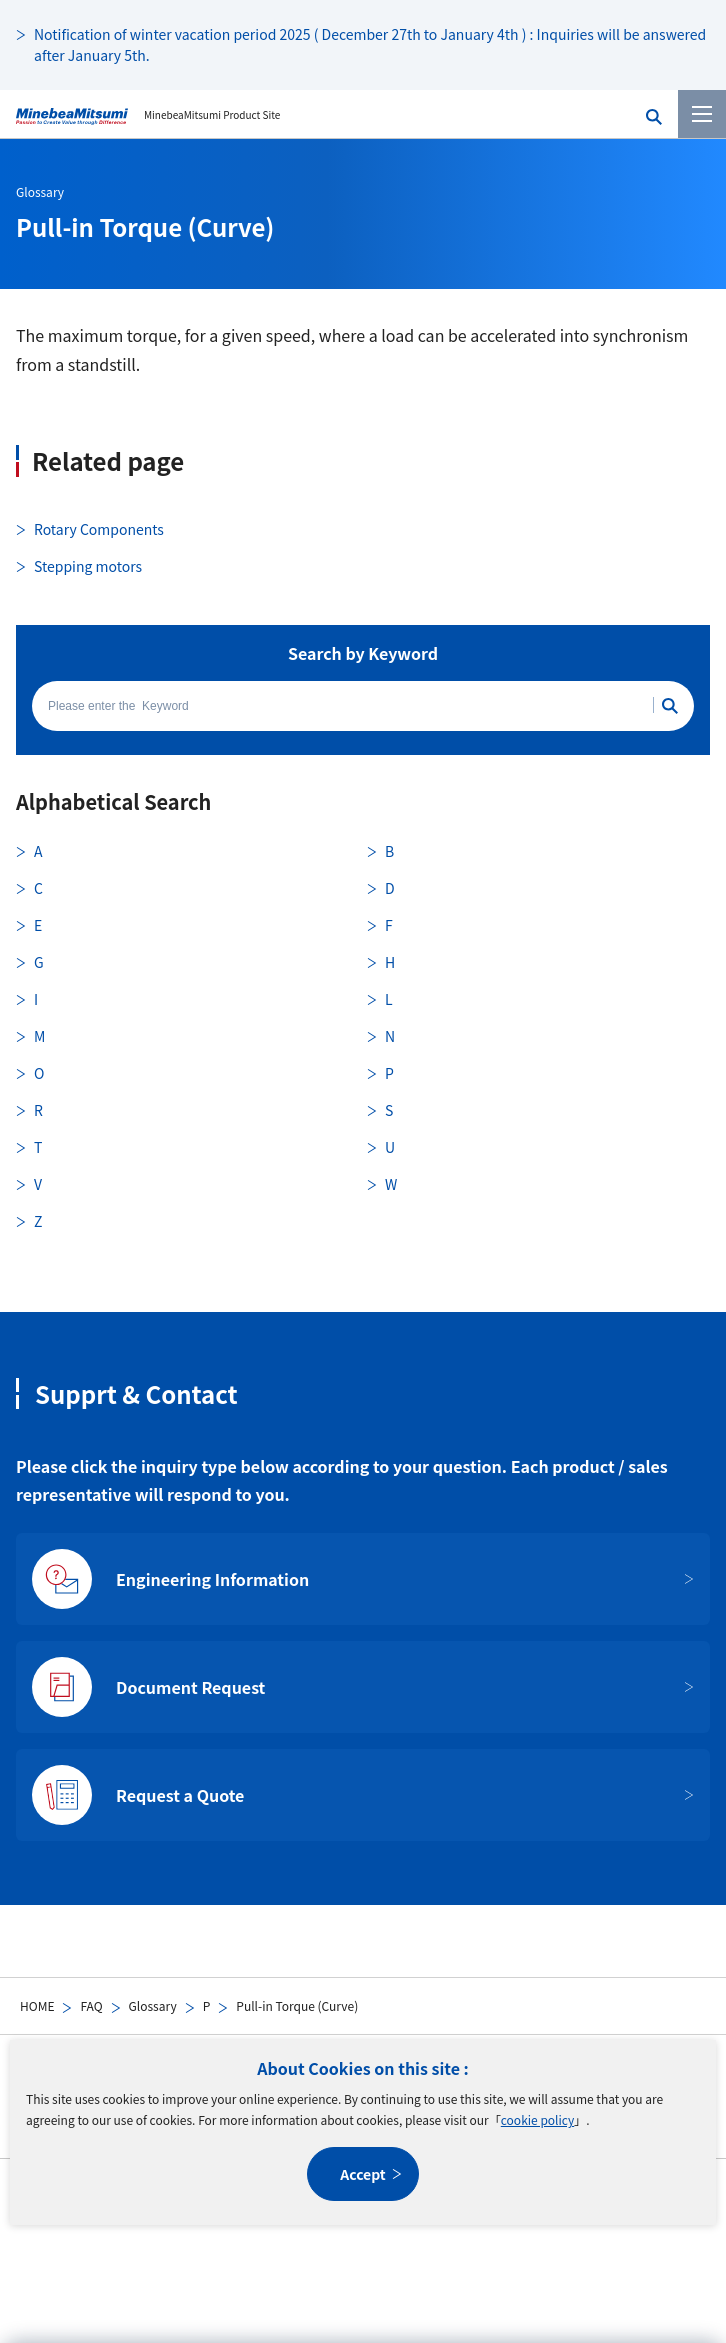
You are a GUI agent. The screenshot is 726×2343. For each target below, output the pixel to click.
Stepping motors (88, 566)
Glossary (153, 2005)
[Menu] (702, 114)
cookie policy (537, 2119)
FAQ (91, 2005)
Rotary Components (99, 529)
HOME (37, 2005)
